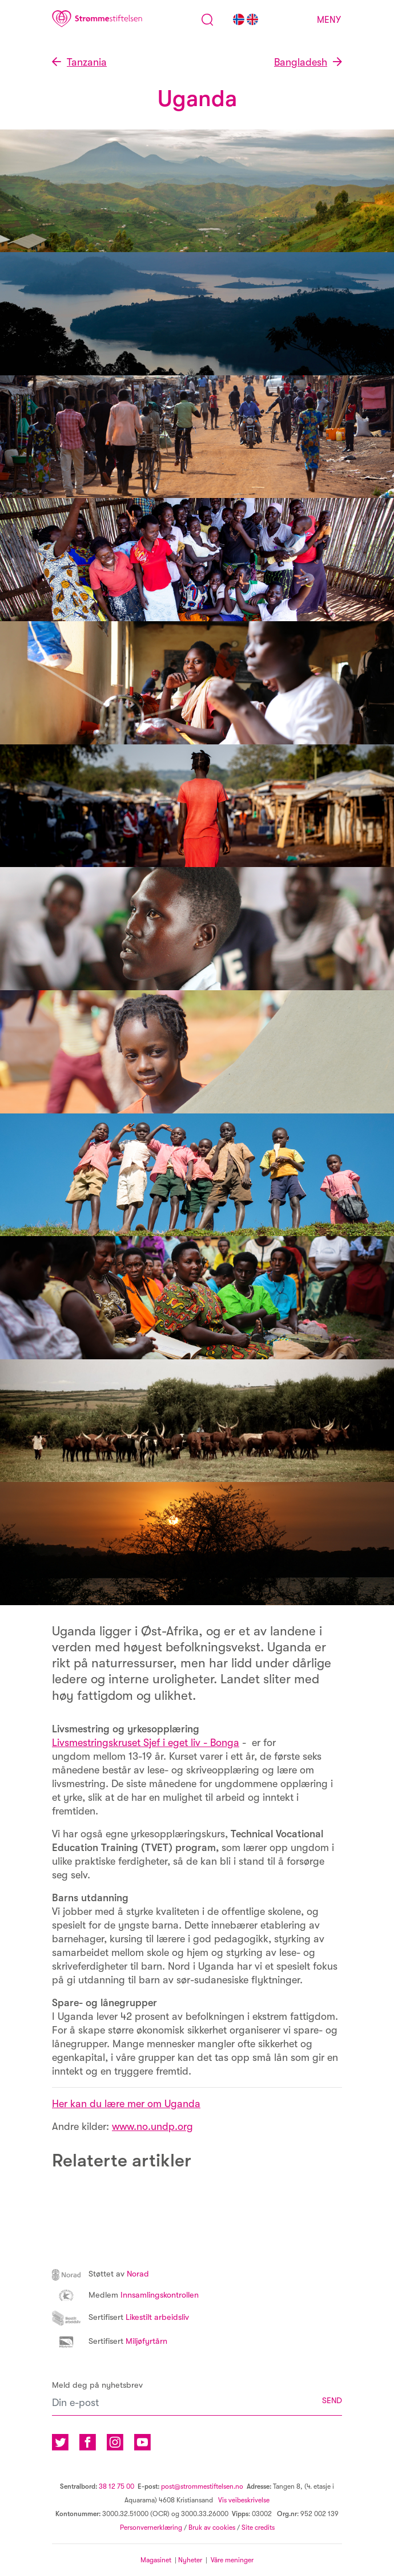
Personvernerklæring (151, 2528)
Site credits (258, 2528)
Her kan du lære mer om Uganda (126, 2103)
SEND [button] (332, 2400)
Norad (100, 2274)
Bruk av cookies (211, 2528)
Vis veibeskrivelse (243, 2500)
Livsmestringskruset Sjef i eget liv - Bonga (145, 1742)
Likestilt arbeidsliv (120, 2317)
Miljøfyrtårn (109, 2341)
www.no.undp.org (152, 2126)
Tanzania (87, 62)
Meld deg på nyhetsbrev (97, 2385)
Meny (329, 20)
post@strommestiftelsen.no (202, 2486)
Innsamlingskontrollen (125, 2295)
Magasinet (155, 2560)
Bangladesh (300, 62)
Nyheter (192, 2560)
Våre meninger (232, 2560)
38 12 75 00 (116, 2486)
